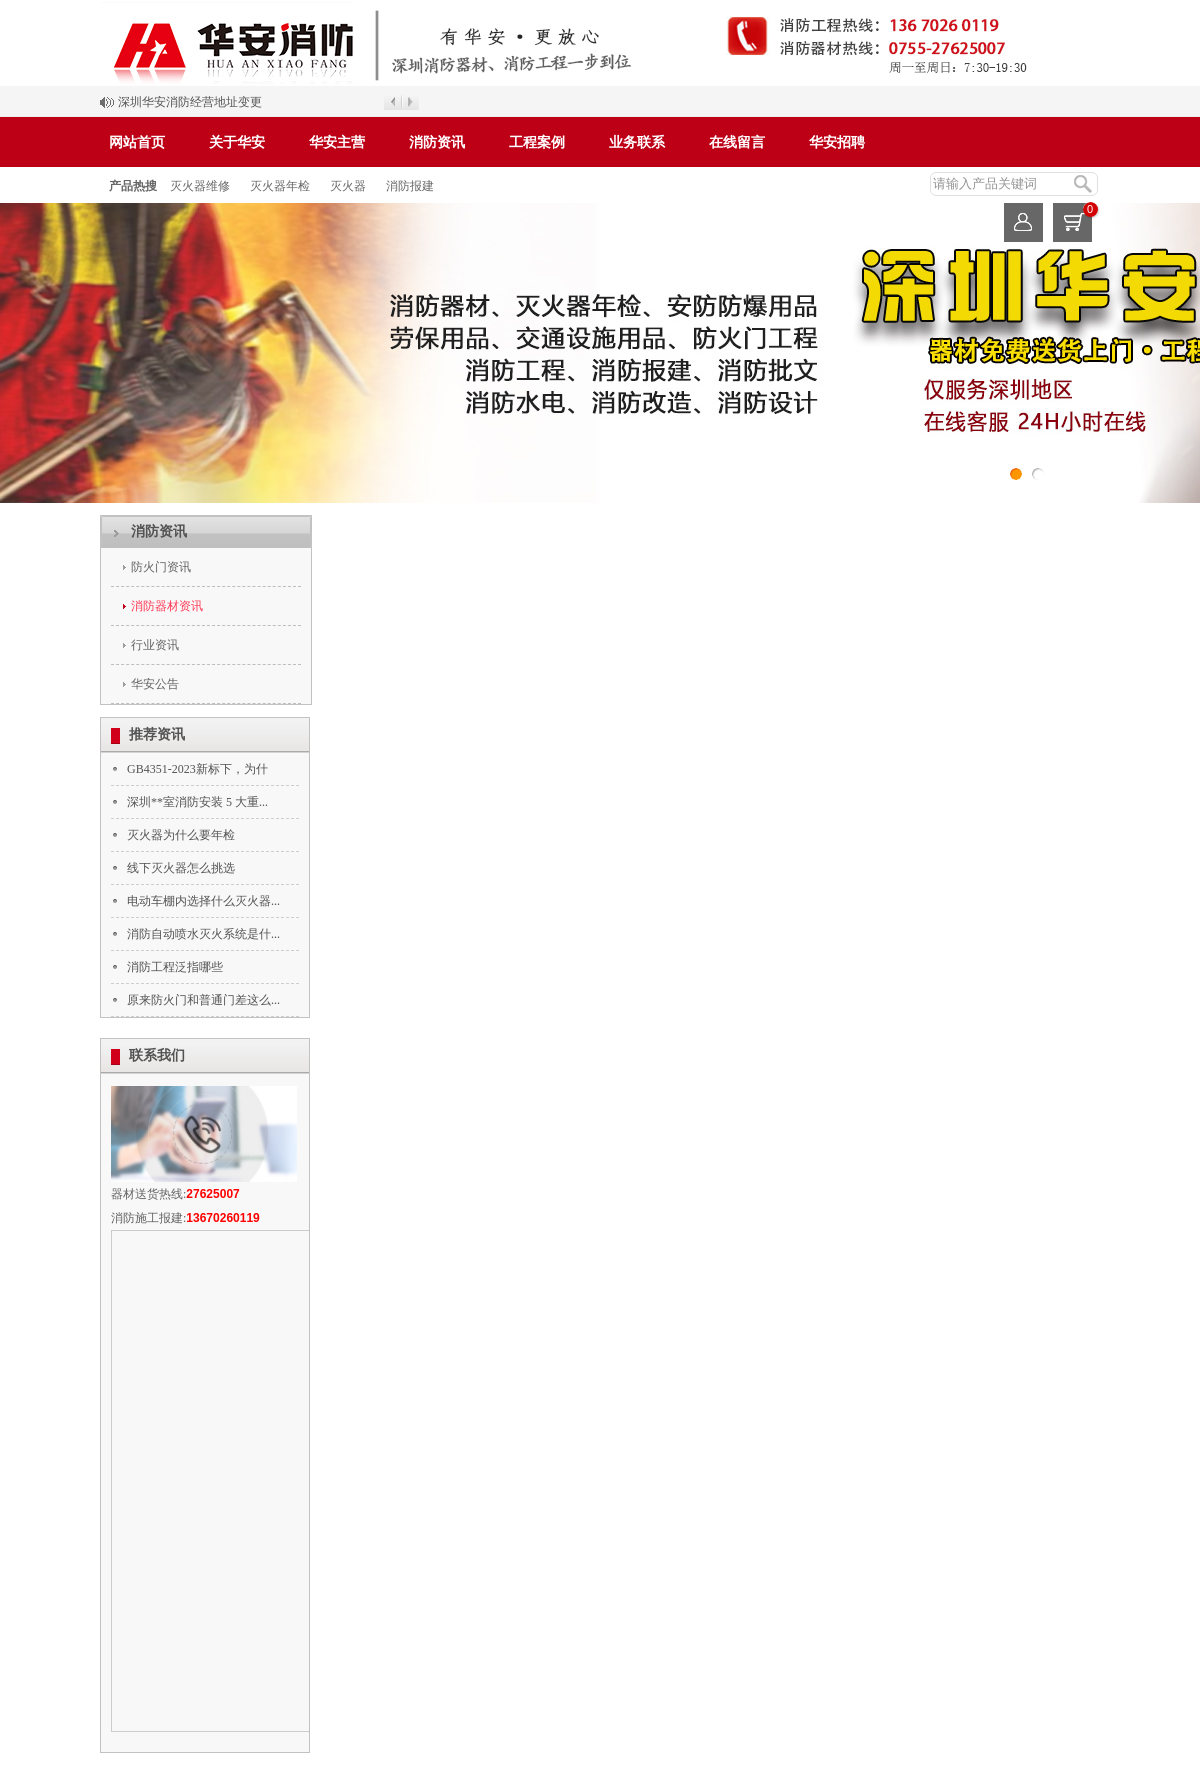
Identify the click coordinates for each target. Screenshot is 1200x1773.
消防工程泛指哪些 (175, 967)
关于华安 (237, 142)
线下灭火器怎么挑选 (181, 868)
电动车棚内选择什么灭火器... (203, 901)
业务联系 (637, 142)
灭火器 (348, 186)
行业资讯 (155, 645)
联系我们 (157, 1055)
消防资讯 (437, 142)
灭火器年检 (280, 186)
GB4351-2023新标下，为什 (197, 769)
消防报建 (410, 186)
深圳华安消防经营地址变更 (190, 102)
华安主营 (337, 142)
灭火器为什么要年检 (181, 835)
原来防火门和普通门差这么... (203, 1000)
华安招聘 (837, 142)
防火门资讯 (161, 567)
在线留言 (737, 142)
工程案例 (537, 142)
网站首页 (137, 142)
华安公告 (155, 684)
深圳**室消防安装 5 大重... (197, 802)
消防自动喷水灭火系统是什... (203, 934)
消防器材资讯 (167, 606)
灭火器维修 (200, 186)
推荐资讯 (157, 734)
